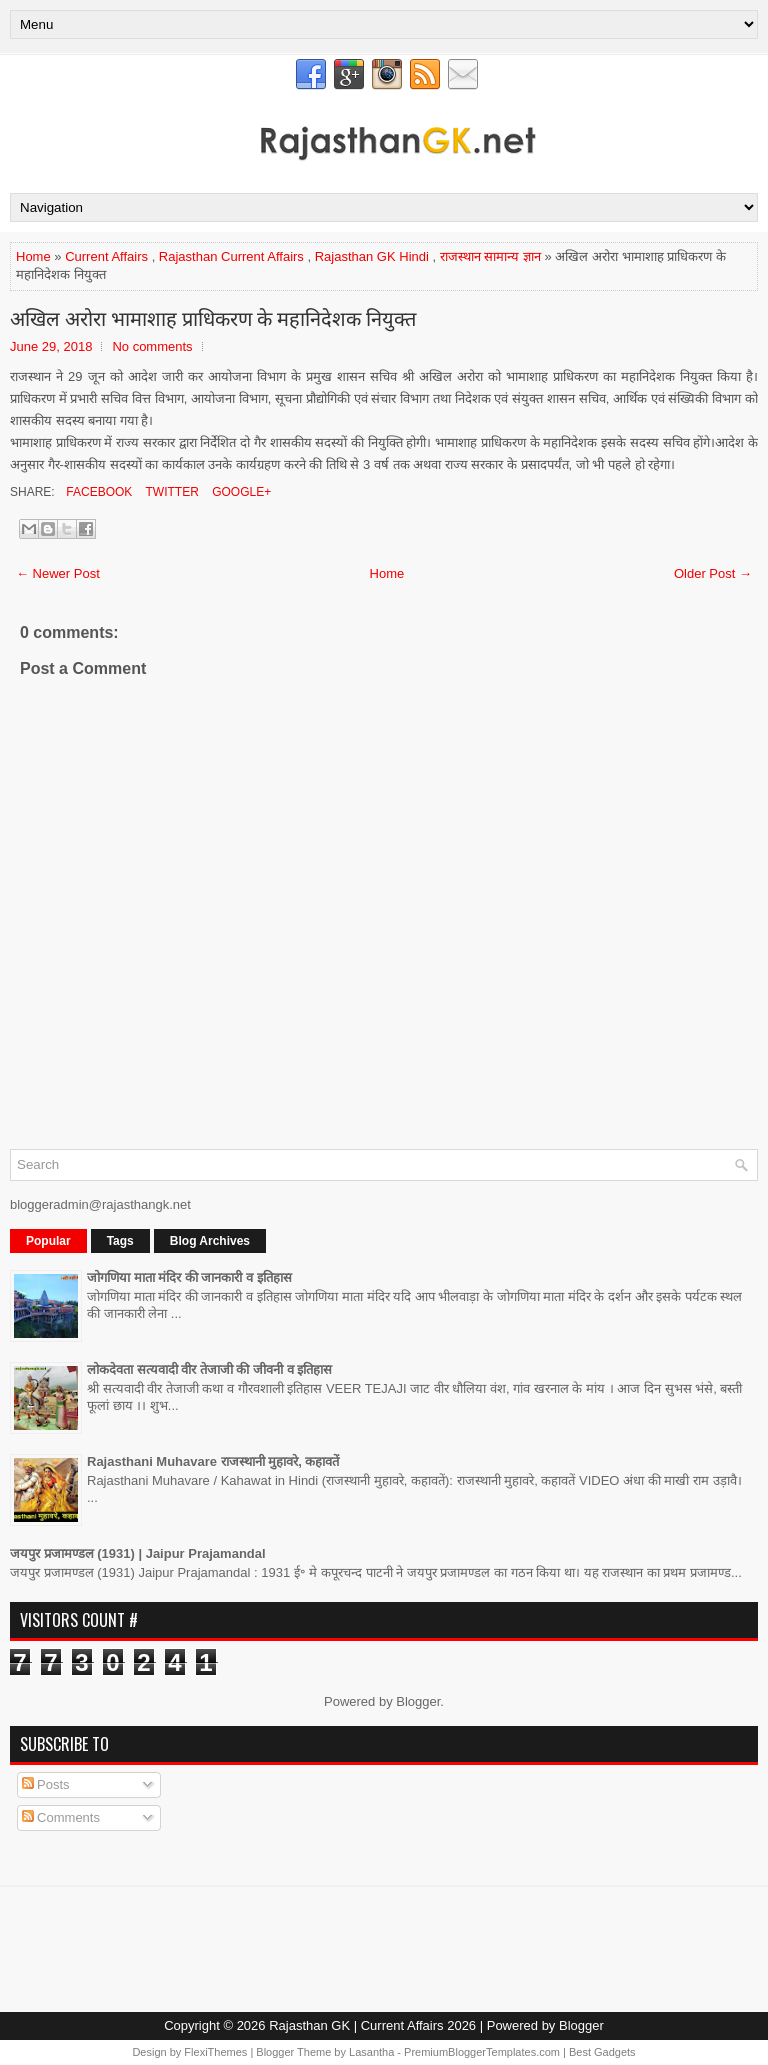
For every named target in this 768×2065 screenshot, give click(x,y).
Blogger (418, 1701)
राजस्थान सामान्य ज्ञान (490, 256)
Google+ (240, 492)
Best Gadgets (602, 2052)
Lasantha (371, 2052)
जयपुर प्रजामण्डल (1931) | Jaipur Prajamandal (138, 1553)
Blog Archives (210, 1241)
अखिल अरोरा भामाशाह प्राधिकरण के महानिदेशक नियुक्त (213, 317)
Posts (46, 1784)
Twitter (170, 492)
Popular (48, 1241)
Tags (120, 1241)
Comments (61, 1817)
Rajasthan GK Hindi (372, 256)
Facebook (97, 492)
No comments (152, 346)
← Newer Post (58, 573)
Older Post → (713, 573)
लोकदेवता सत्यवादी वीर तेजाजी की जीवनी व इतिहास (209, 1369)
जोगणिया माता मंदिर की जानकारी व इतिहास (189, 1277)
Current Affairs (106, 256)
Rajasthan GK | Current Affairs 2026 (372, 2025)
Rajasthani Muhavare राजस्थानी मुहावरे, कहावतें (213, 1461)
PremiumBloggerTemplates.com (482, 2052)
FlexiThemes (215, 2052)
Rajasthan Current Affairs (231, 256)
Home (33, 256)
